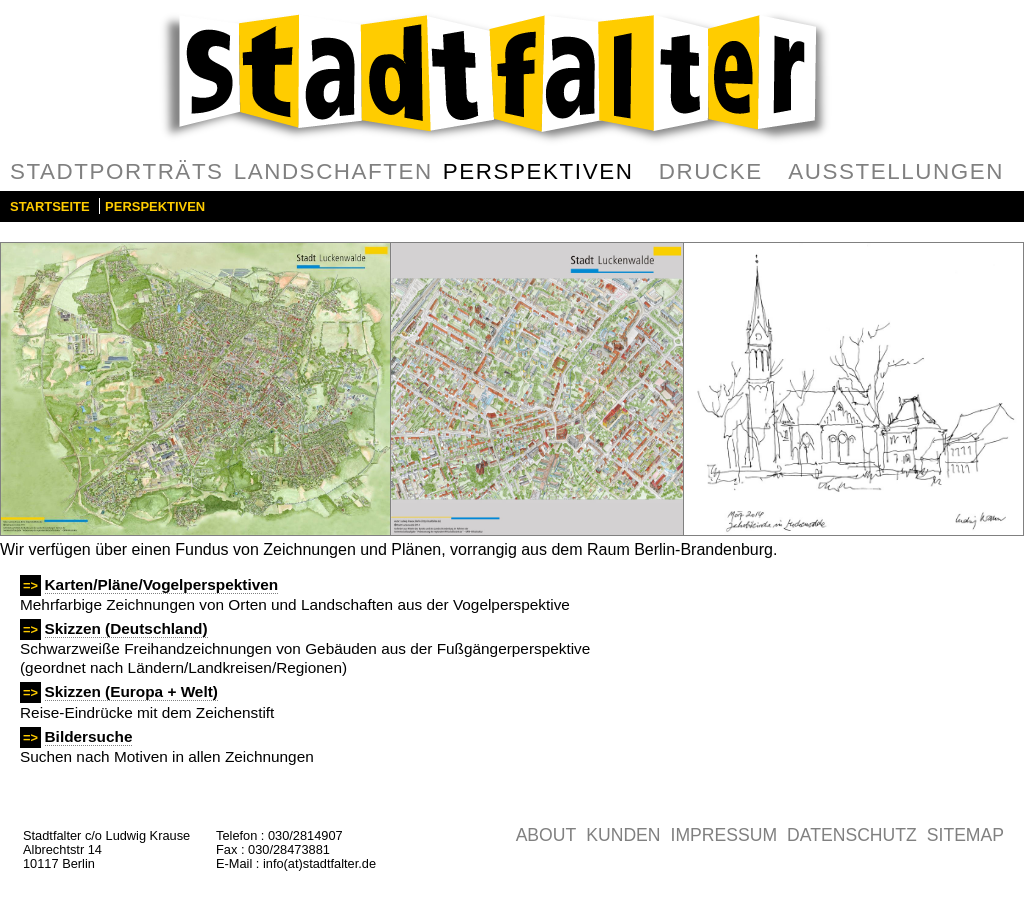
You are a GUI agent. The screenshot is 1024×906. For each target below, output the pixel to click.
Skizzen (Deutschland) (126, 628)
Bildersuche (89, 736)
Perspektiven (538, 171)
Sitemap (965, 835)
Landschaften (333, 171)
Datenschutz (852, 835)
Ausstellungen (896, 171)
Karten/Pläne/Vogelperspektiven (162, 584)
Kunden (623, 835)
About (546, 835)
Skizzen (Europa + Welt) (131, 691)
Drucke (711, 171)
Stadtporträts (117, 171)
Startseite (50, 206)
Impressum (724, 835)
